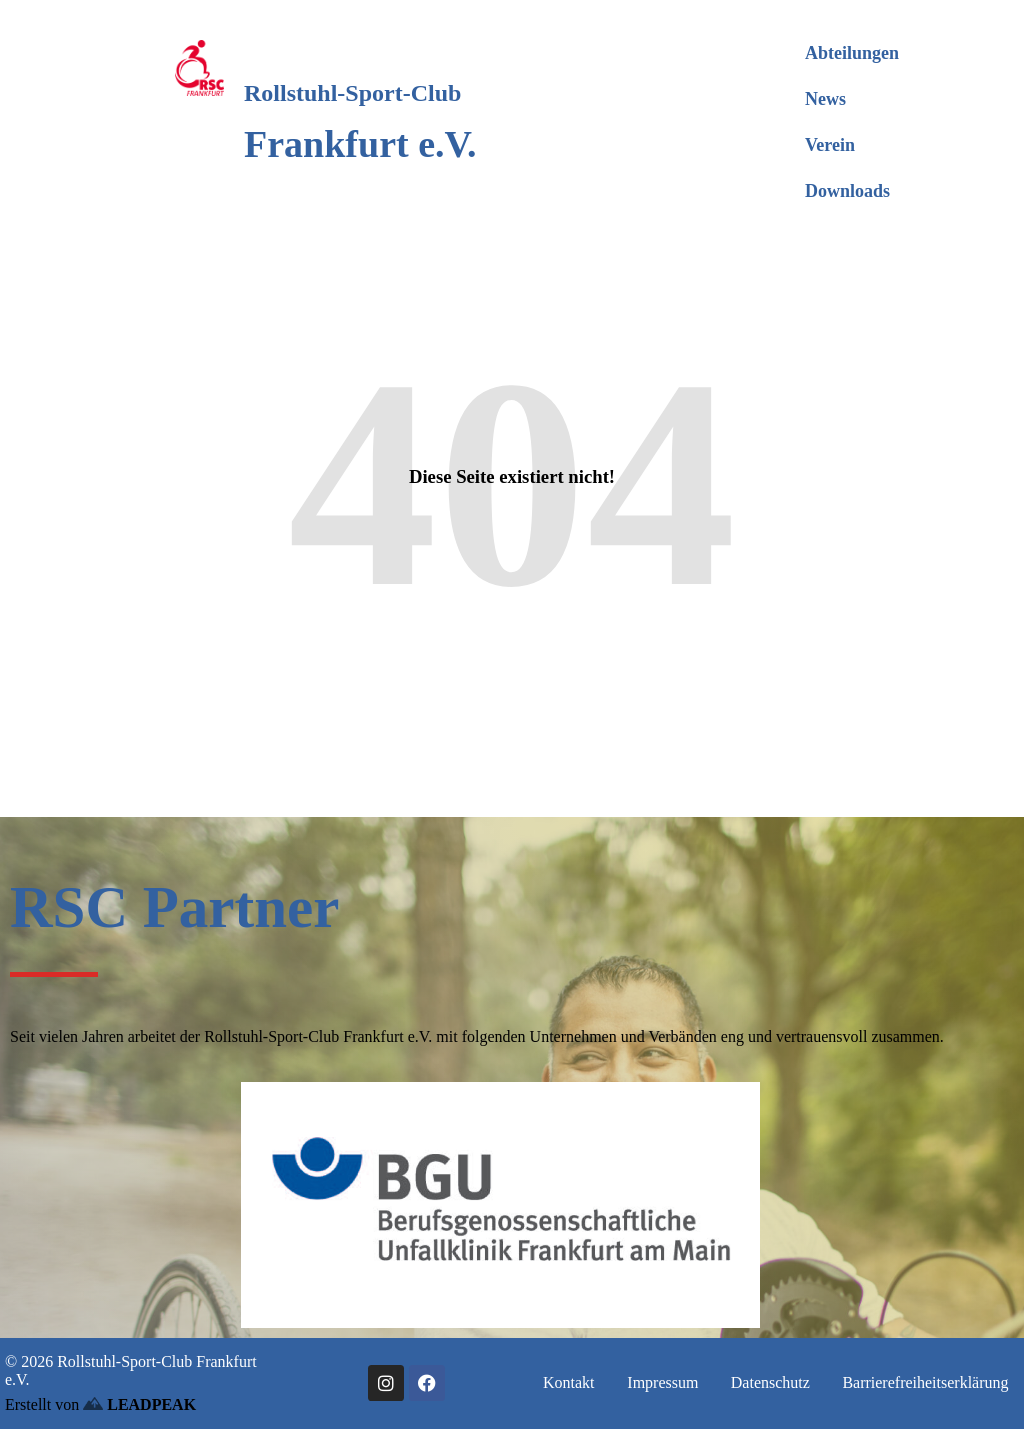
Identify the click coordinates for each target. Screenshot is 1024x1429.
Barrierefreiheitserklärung (925, 1382)
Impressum (662, 1382)
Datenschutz (770, 1382)
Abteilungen (852, 53)
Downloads (847, 191)
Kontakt (569, 1382)
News (825, 99)
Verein (830, 145)
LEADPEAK (139, 1404)
